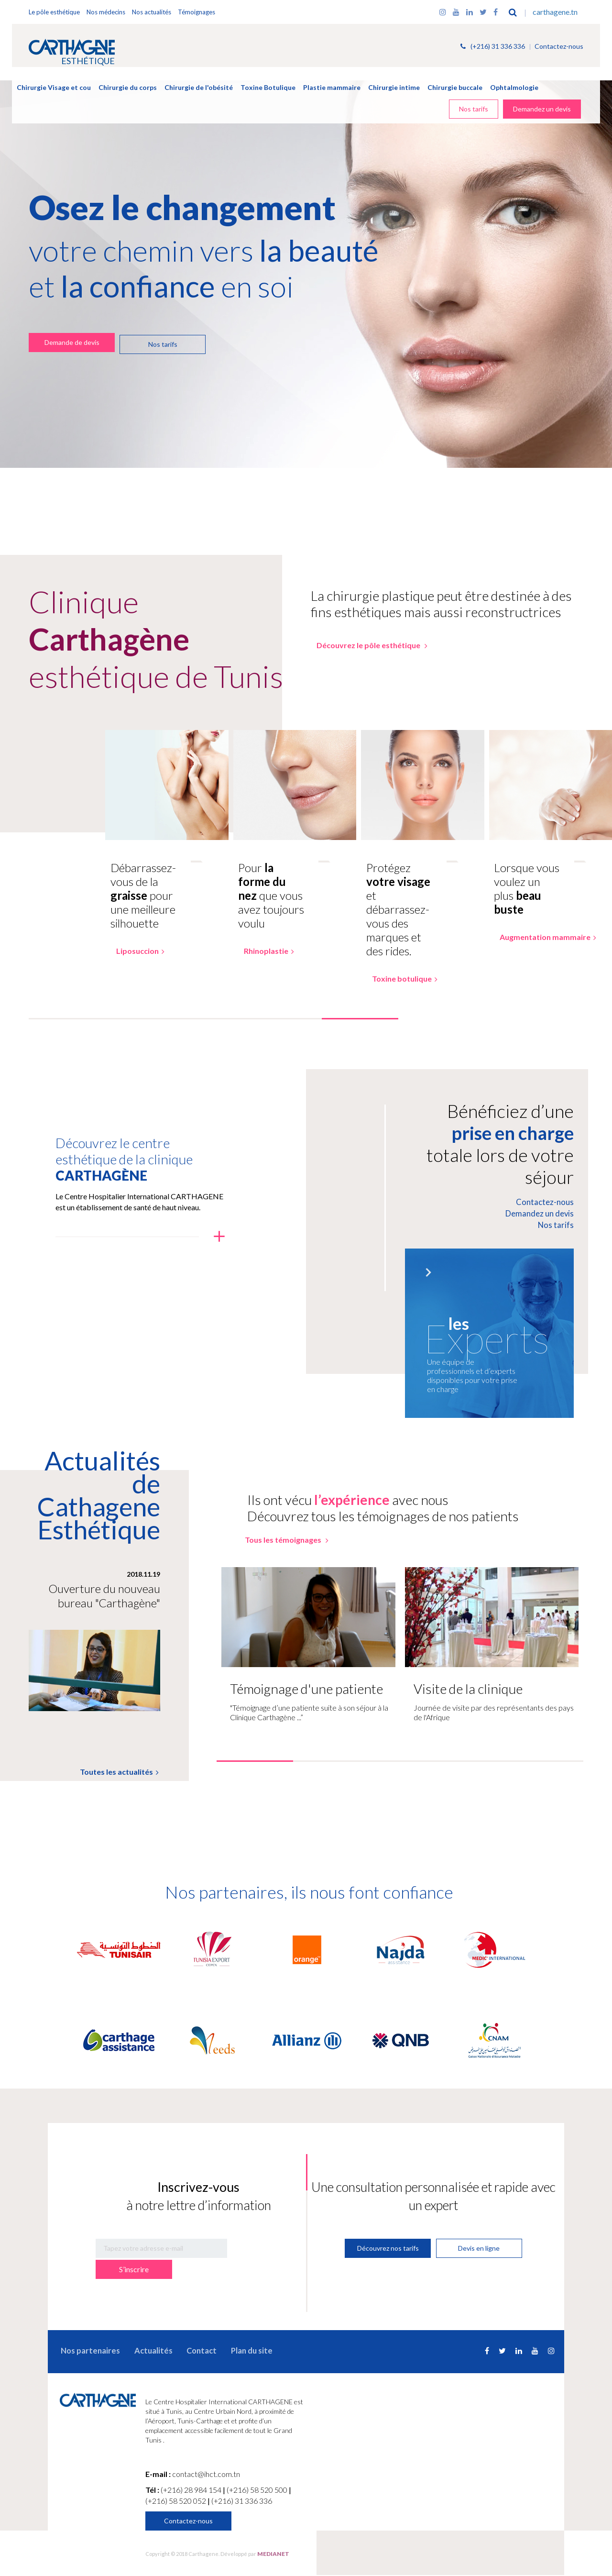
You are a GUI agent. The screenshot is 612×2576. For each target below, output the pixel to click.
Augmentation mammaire (542, 940)
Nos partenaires (86, 2351)
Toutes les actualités (122, 1778)
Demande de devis (70, 342)
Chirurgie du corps (127, 87)
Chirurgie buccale (454, 87)
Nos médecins (106, 12)
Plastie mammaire (332, 87)
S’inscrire (257, 2250)
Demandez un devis (542, 109)
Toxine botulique (398, 981)
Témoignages (196, 12)
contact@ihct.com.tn (206, 2474)
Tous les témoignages (287, 1546)
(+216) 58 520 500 (258, 2490)
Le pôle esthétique (54, 12)
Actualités (144, 2351)
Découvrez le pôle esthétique (365, 645)
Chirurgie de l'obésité (198, 87)
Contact (187, 2351)
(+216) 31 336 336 (492, 46)
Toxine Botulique (267, 87)
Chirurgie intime (394, 87)
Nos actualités (151, 12)
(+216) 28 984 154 (192, 2490)
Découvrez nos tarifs (387, 2250)
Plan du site (232, 2351)
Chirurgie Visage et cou (54, 87)
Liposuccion (133, 954)
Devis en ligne (480, 2250)
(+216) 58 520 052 (175, 2501)
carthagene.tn (553, 11)
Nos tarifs (473, 109)
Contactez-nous (559, 46)
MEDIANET (272, 2554)
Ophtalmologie (514, 87)
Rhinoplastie (262, 954)
